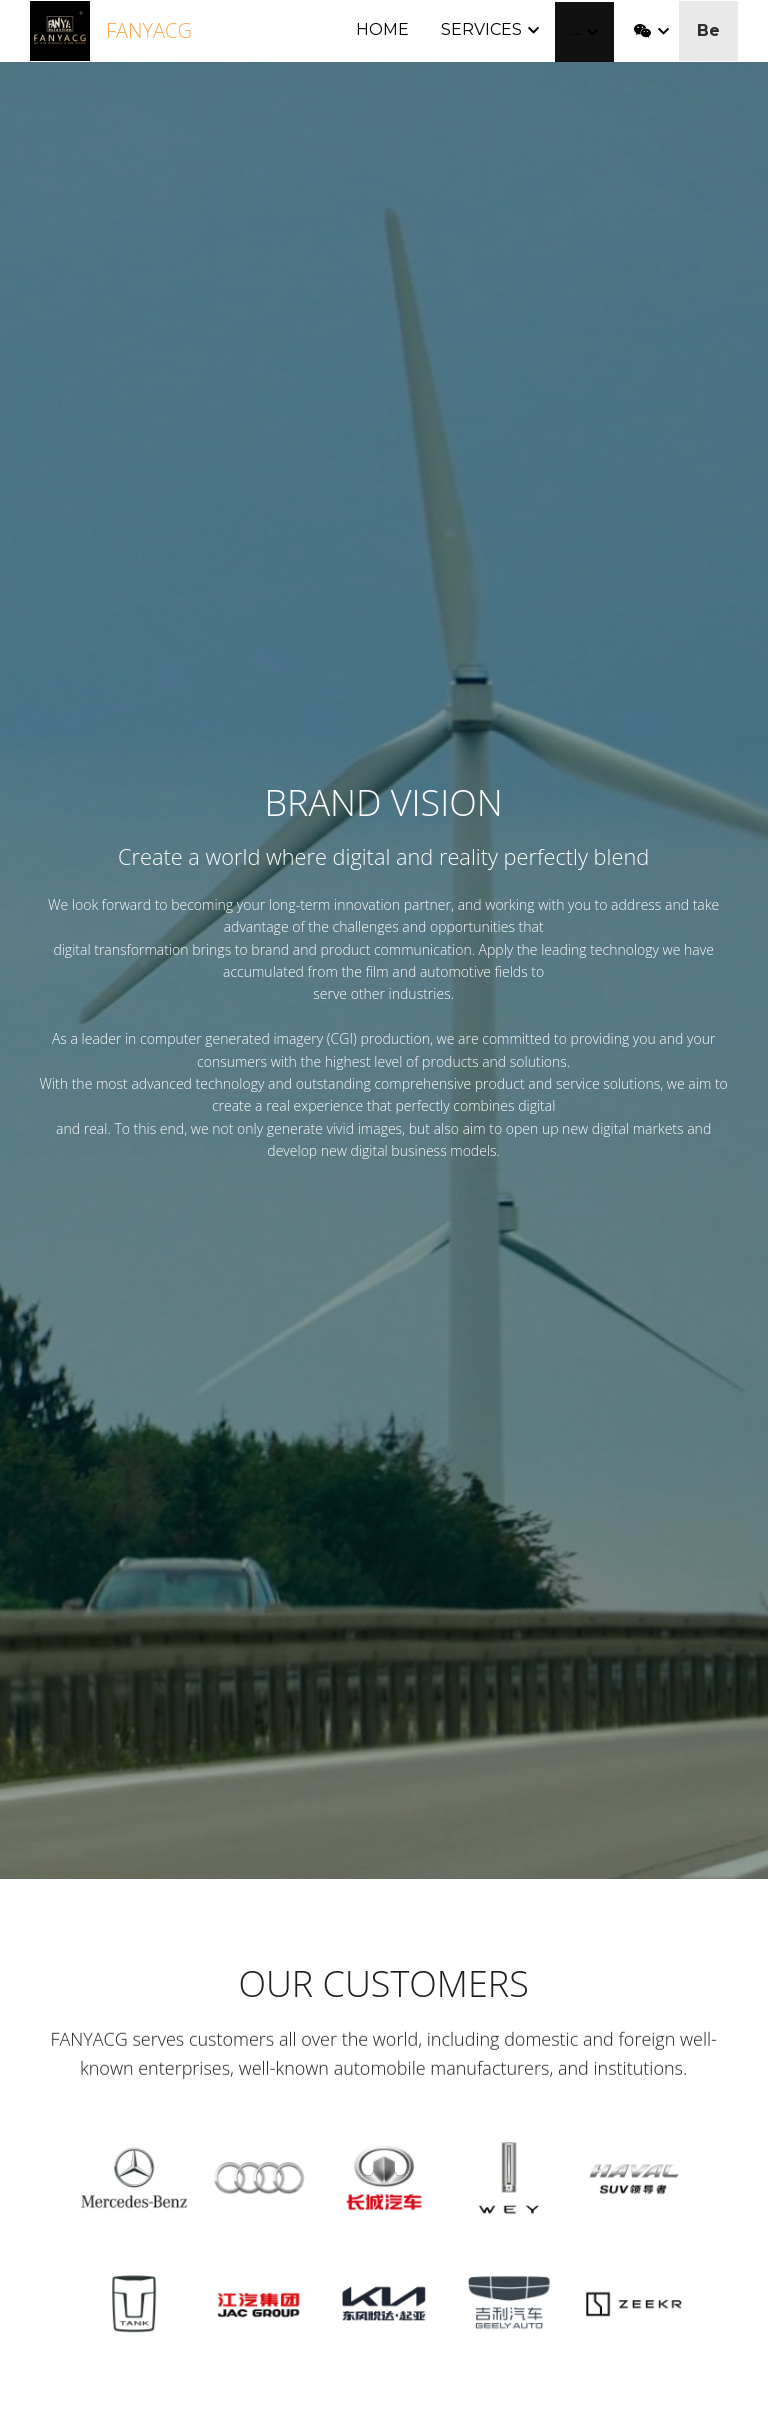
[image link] (60, 29)
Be (708, 30)
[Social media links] (643, 31)
